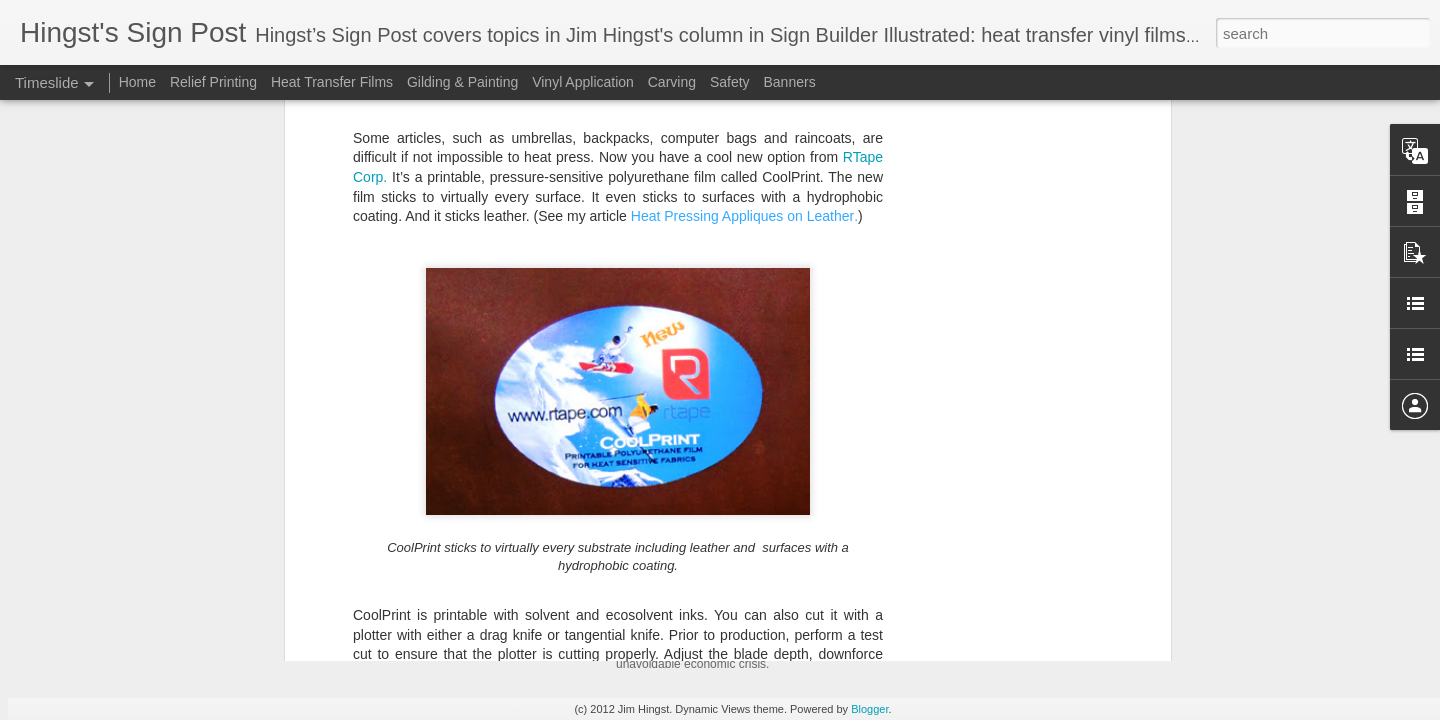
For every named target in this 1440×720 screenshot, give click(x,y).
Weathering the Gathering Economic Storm (787, 527)
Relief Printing (213, 82)
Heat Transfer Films (334, 82)
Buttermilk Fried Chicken (992, 567)
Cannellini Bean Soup (983, 637)
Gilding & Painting (462, 82)
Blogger (869, 709)
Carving (672, 82)
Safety (732, 82)
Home (137, 82)
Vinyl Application (583, 82)
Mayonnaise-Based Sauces (1001, 532)
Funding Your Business (987, 602)
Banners (789, 82)
